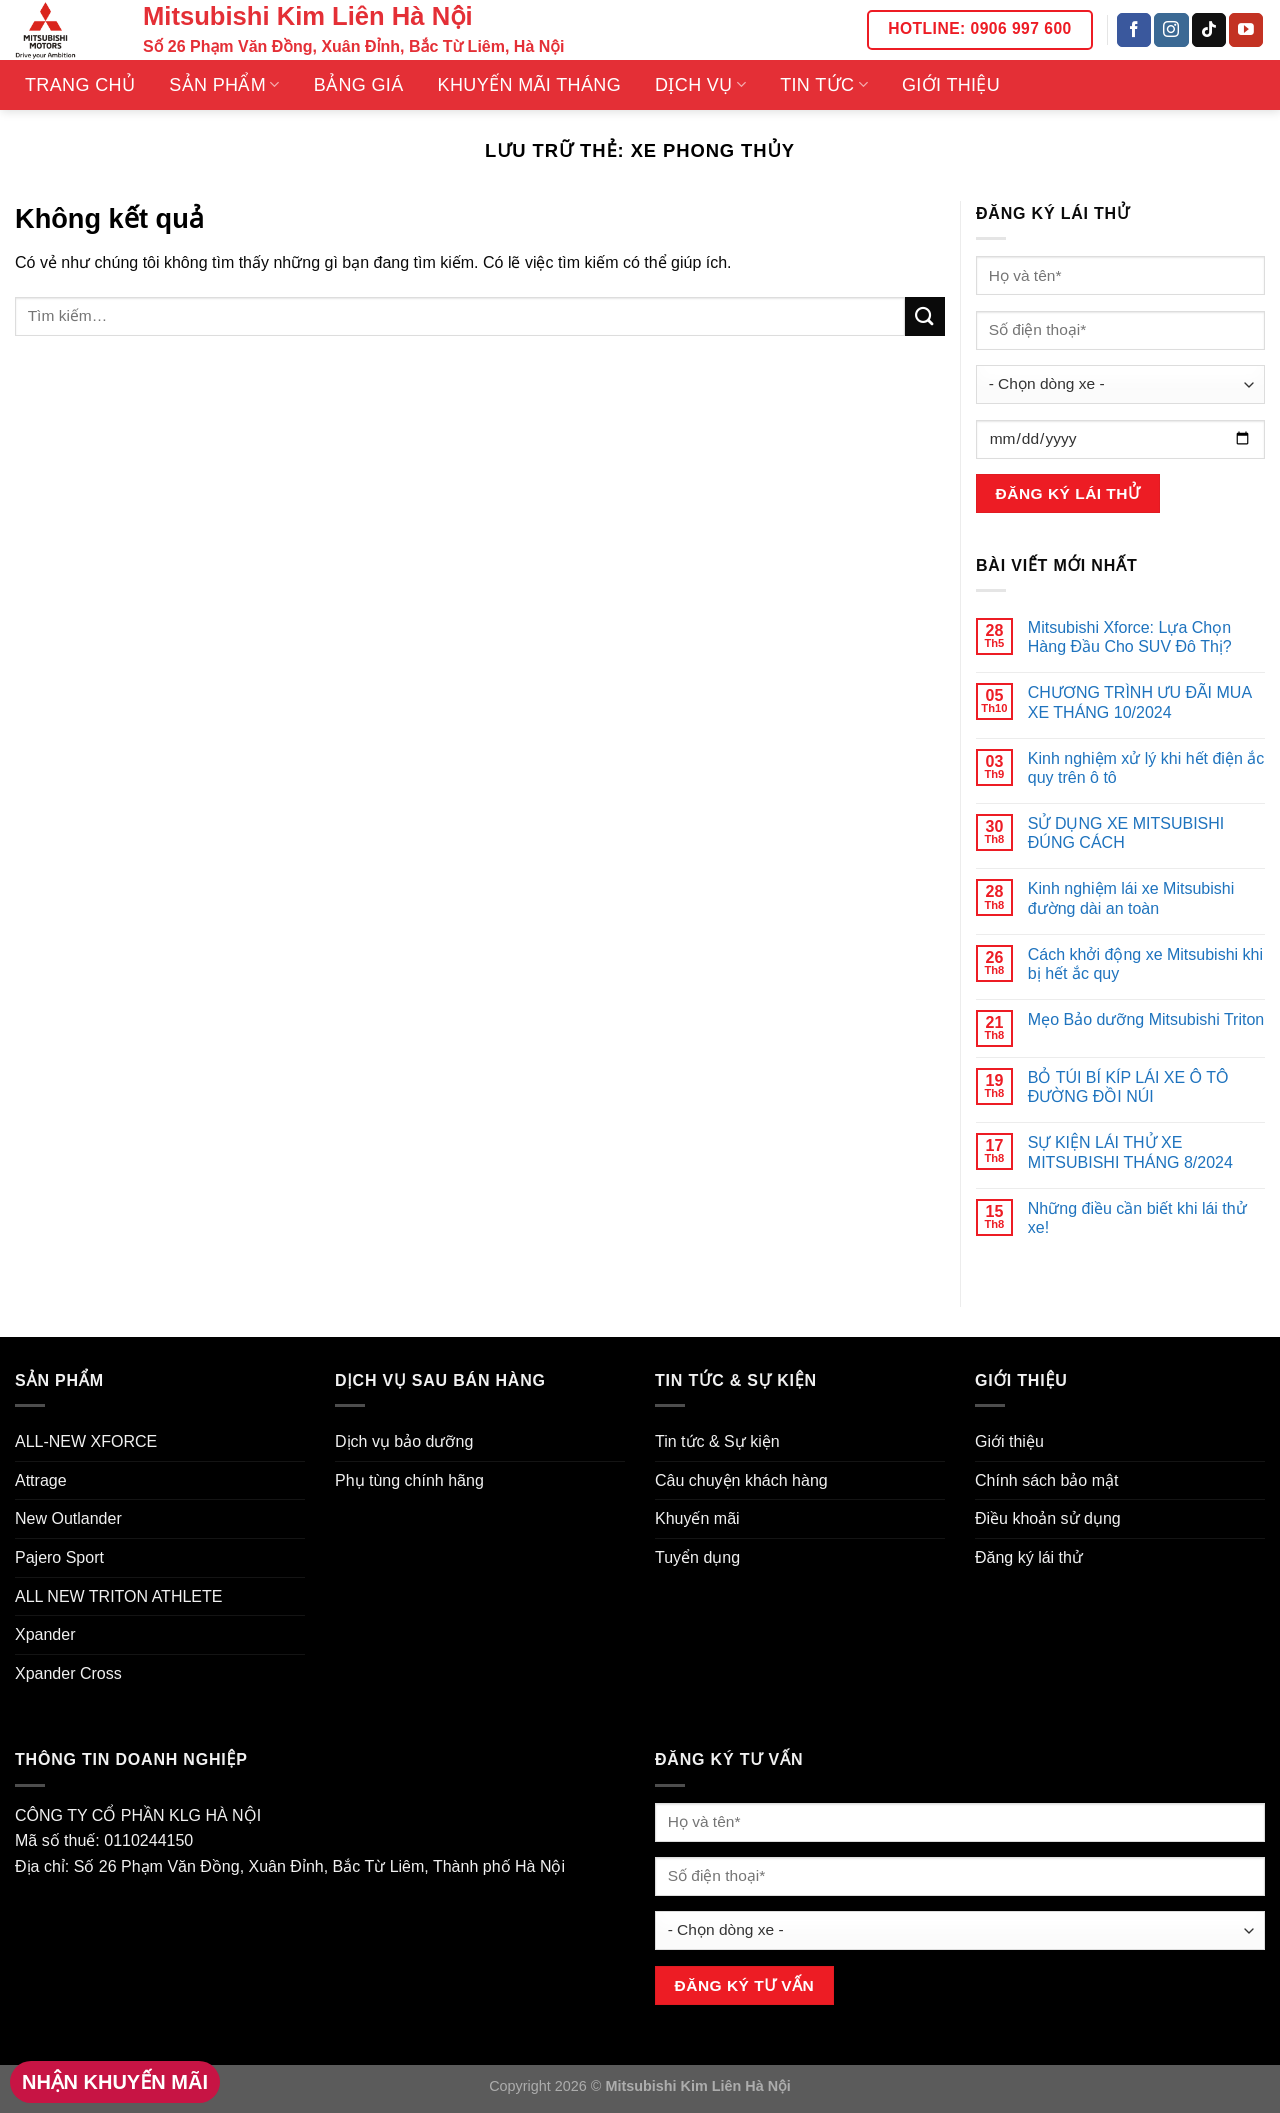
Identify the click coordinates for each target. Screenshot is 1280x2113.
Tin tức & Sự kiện (717, 1441)
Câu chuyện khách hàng (741, 1480)
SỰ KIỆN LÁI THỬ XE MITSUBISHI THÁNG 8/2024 (1130, 1152)
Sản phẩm (224, 85)
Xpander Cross (68, 1673)
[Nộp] (925, 316)
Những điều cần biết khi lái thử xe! (1137, 1218)
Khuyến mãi (697, 1518)
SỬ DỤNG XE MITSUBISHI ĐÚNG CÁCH (1126, 833)
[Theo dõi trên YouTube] (1246, 30)
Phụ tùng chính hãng (409, 1480)
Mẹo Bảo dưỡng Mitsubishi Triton (1146, 1019)
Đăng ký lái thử (1029, 1557)
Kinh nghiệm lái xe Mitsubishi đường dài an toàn (1131, 898)
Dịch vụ (700, 85)
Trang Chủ (80, 85)
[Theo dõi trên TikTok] (1209, 30)
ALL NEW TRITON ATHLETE (118, 1596)
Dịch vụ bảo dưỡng (404, 1441)
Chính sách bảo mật (1046, 1480)
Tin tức (824, 85)
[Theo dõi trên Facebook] (1134, 30)
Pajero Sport (59, 1557)
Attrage (41, 1480)
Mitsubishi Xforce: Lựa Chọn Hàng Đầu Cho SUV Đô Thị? (1130, 637)
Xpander (45, 1634)
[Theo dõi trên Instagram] (1171, 30)
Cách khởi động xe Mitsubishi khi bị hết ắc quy (1145, 964)
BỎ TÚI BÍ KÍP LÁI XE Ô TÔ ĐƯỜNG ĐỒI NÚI (1128, 1087)
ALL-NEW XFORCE (86, 1441)
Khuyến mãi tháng (529, 85)
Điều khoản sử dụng (1048, 1518)
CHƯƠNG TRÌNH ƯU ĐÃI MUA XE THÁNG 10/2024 (1139, 702)
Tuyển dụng (697, 1557)
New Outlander (68, 1518)
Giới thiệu (951, 85)
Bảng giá (359, 85)
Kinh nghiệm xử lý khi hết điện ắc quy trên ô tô (1146, 768)
